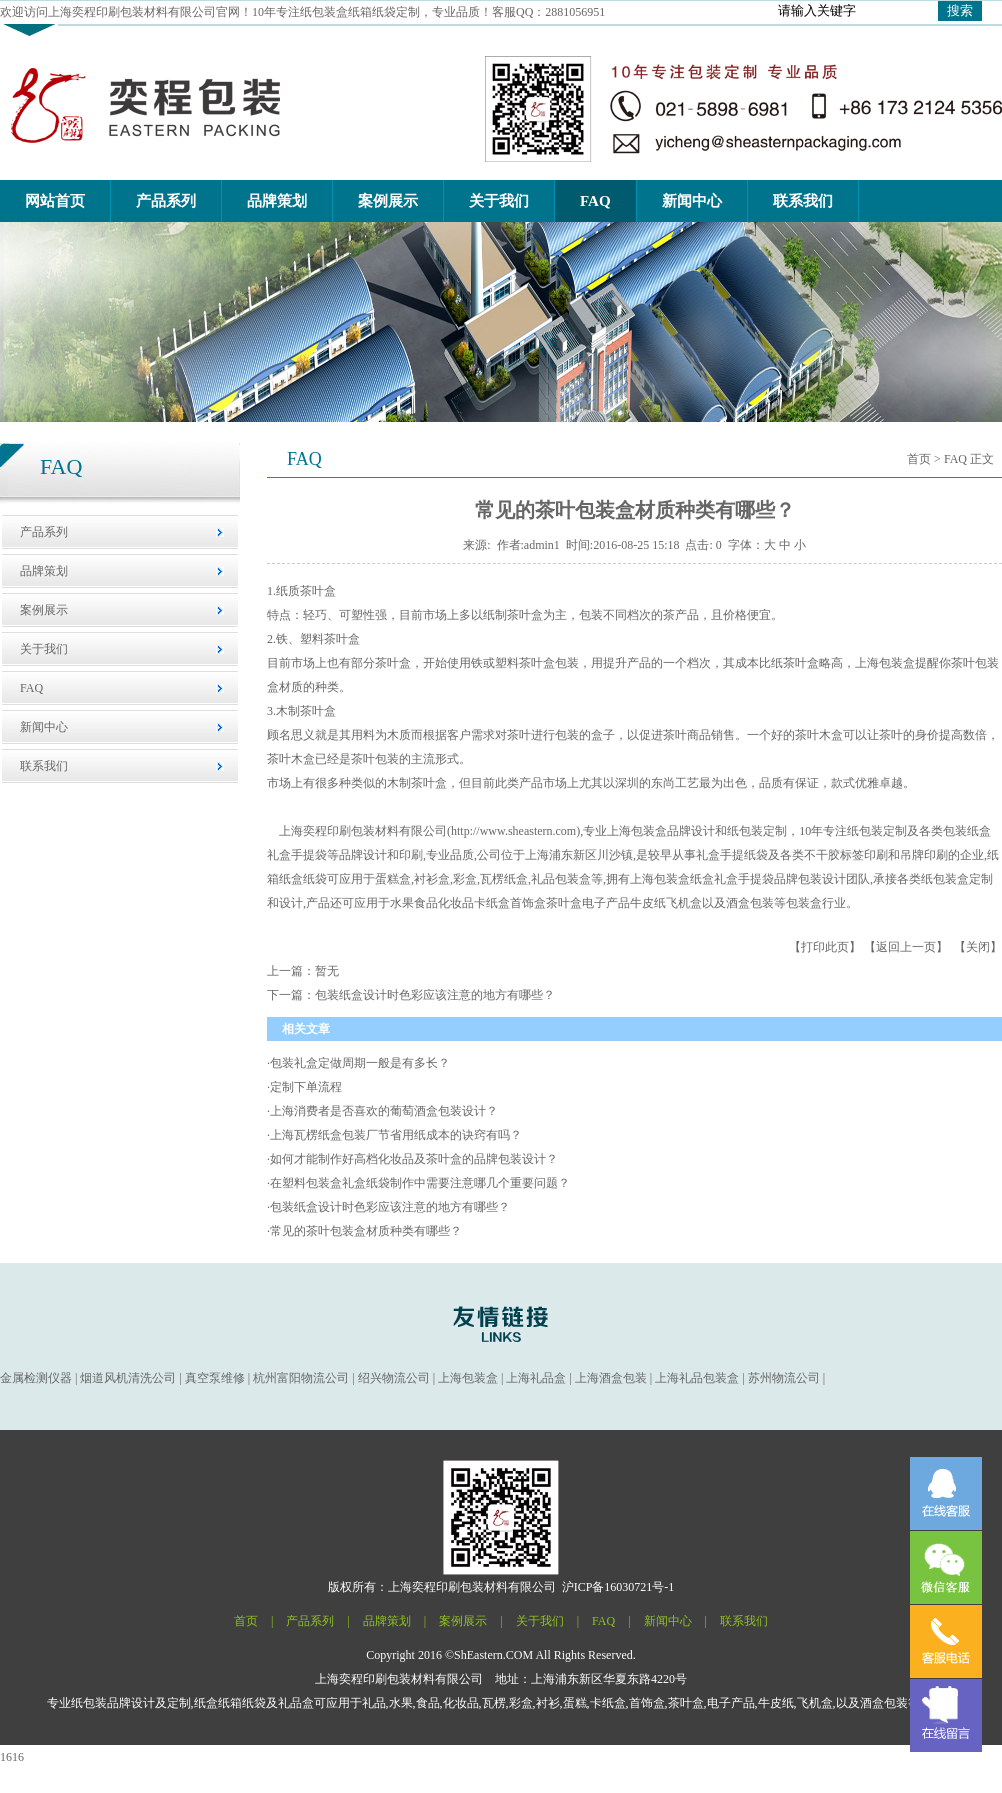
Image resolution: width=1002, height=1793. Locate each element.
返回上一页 (906, 947)
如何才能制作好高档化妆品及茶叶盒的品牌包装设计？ (414, 1159)
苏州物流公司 (784, 1378)
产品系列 (44, 532)
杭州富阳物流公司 (301, 1378)
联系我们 (44, 766)
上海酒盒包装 (611, 1378)
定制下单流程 (306, 1087)
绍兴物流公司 (394, 1378)
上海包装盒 (637, 831)
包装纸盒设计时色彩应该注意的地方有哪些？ (390, 1207)
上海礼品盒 (536, 1378)
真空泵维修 (215, 1378)
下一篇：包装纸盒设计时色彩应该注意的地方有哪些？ (411, 995)
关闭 (978, 947)
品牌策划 (44, 571)
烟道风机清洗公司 (128, 1378)
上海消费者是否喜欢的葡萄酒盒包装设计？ (384, 1111)
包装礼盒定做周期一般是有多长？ (360, 1063)
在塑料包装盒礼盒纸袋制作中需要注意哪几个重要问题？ (420, 1183)
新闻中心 (44, 727)
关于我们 (44, 649)
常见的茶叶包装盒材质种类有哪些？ (366, 1231)
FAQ (31, 688)
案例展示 (44, 610)
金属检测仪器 (36, 1378)
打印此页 (825, 947)
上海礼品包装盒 (697, 1378)
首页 (919, 459)
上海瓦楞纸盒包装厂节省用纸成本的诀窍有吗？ (396, 1135)
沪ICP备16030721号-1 (618, 1587)
